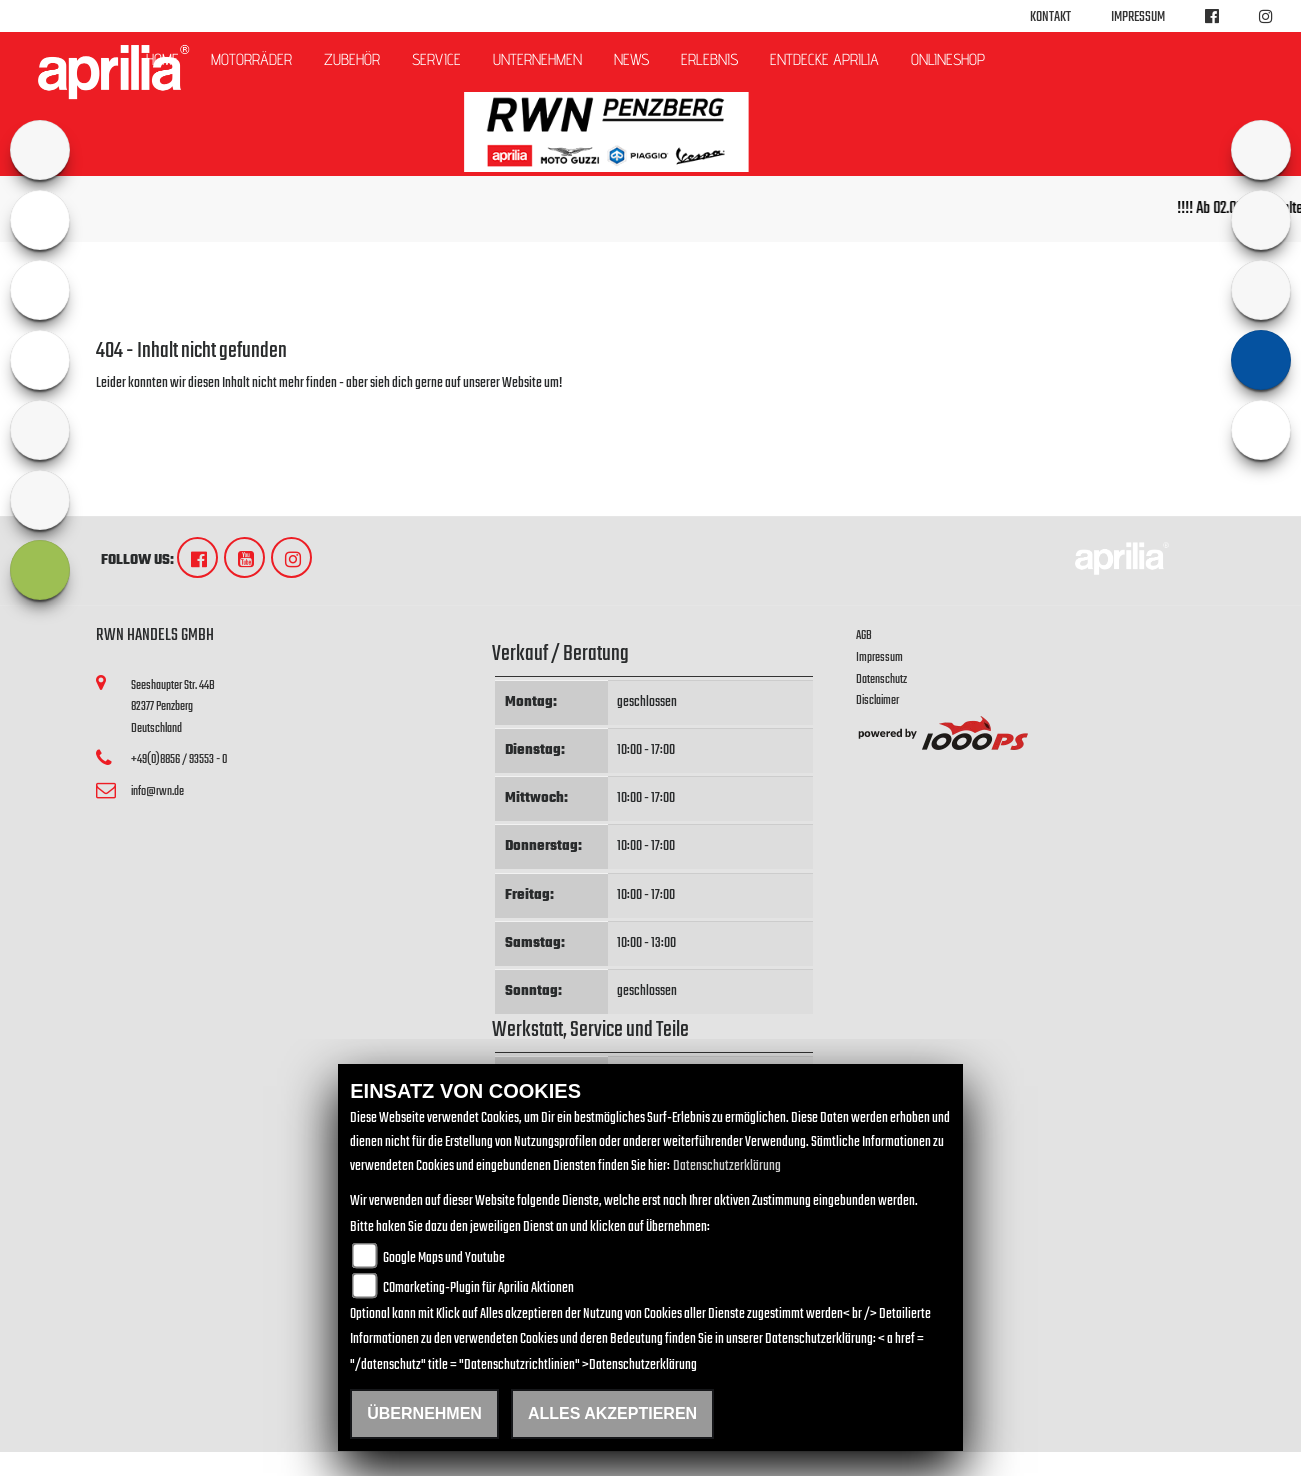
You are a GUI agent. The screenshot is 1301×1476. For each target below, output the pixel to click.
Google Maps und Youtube (444, 1258)
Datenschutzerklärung (727, 1166)
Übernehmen (424, 1413)
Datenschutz (881, 679)
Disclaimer (877, 700)
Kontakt (1050, 17)
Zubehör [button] (352, 59)
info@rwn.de (157, 791)
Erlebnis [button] (709, 59)
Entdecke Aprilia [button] (824, 59)
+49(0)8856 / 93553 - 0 (179, 759)
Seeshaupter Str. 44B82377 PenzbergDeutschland (173, 707)
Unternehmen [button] (537, 59)
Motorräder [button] (251, 59)
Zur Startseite (128, 407)
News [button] (631, 59)
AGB (864, 635)
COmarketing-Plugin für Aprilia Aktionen (478, 1288)
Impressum (1138, 17)
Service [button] (436, 59)
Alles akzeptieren (612, 1413)
